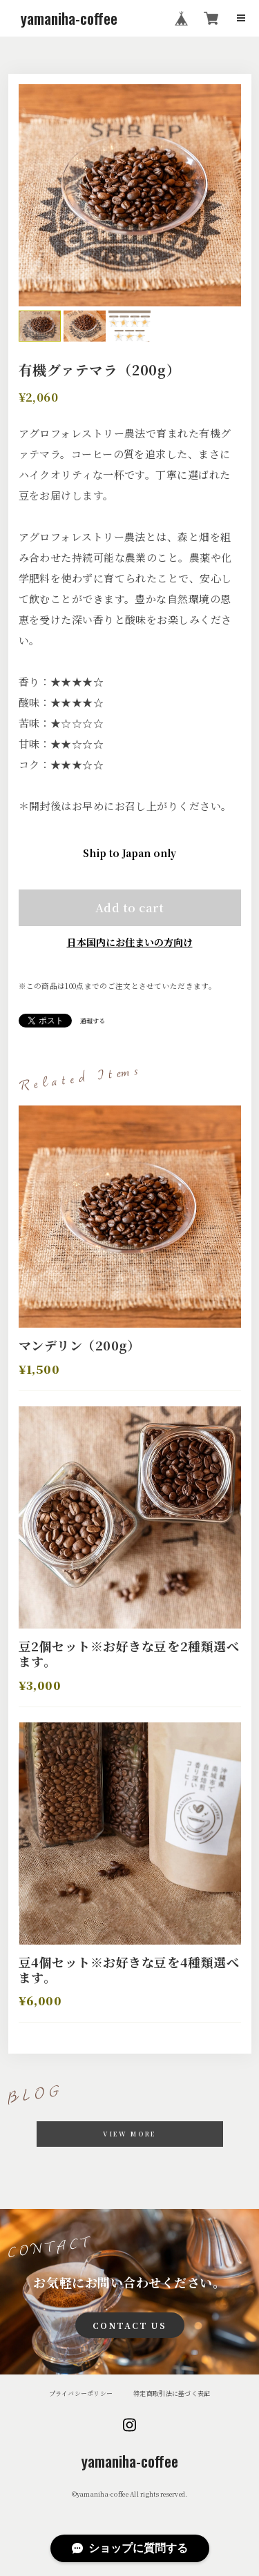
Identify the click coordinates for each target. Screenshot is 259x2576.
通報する (92, 1021)
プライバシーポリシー (81, 2393)
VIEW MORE (129, 2134)
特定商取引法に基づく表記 (171, 2393)
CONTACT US (129, 2325)
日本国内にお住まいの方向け (130, 942)
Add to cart (129, 907)
